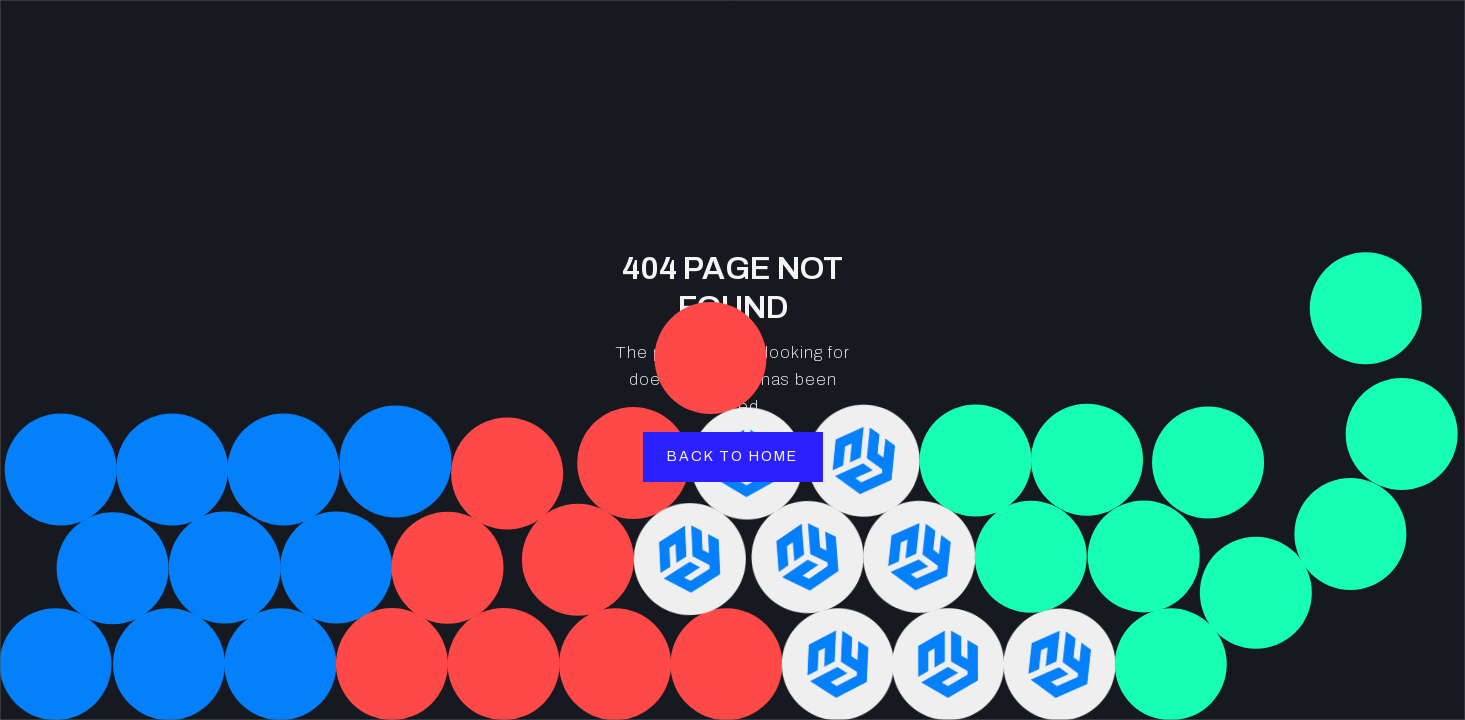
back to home (732, 456)
